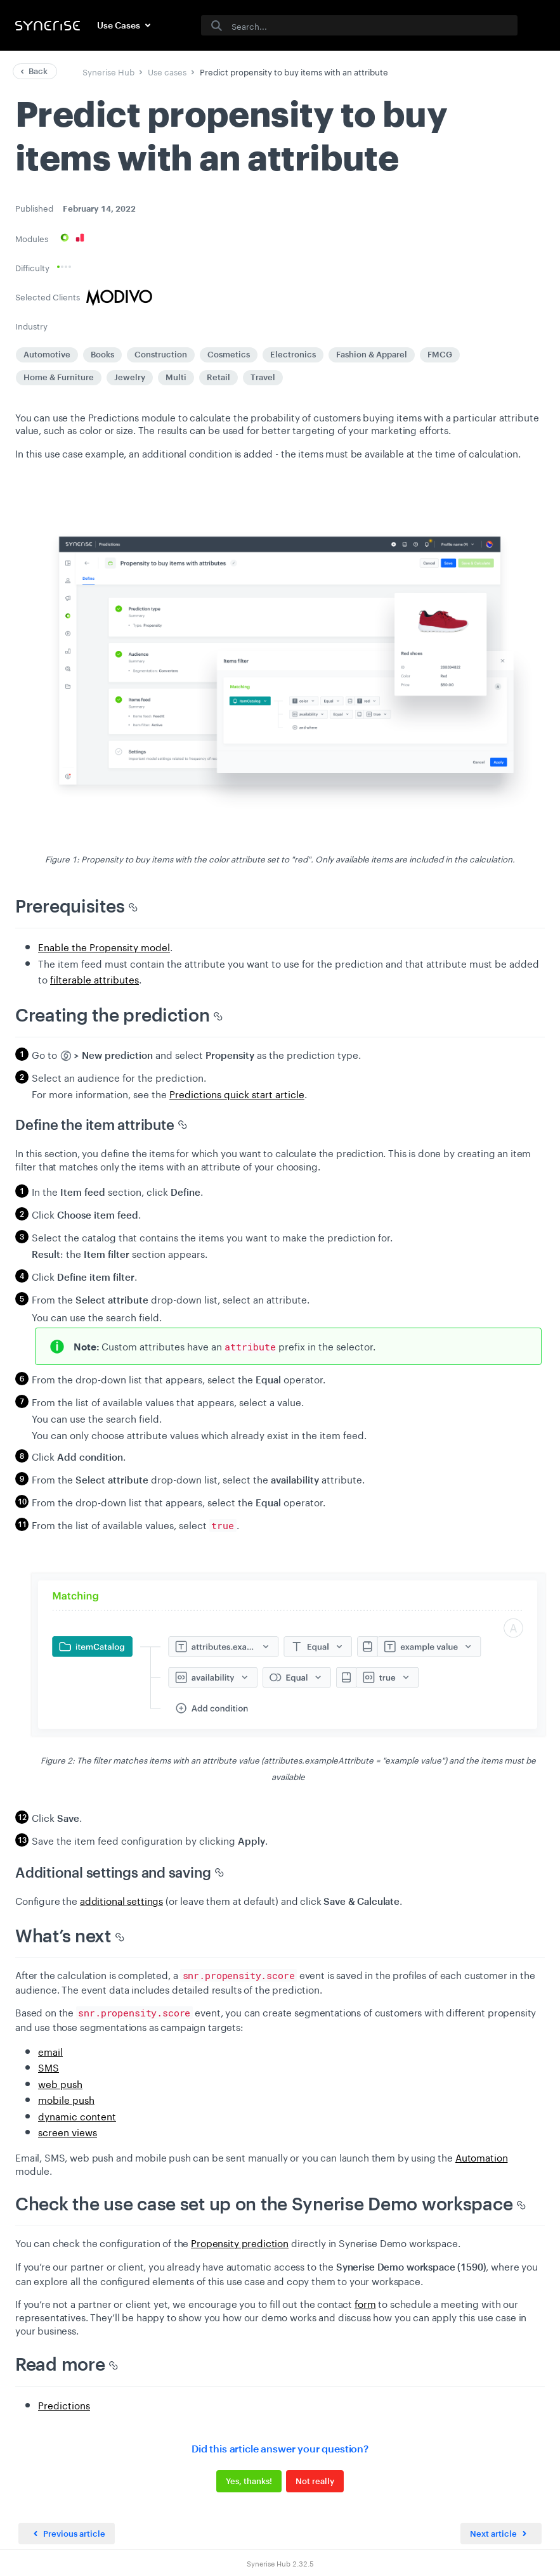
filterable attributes (94, 978)
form (365, 2302)
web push (60, 2083)
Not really (315, 2481)
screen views (67, 2131)
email (50, 2050)
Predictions (64, 2404)
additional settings (121, 1899)
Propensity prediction (240, 2242)
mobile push (66, 2098)
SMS (48, 2066)
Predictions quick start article (236, 1093)
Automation (481, 2156)
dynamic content (77, 2115)
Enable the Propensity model (104, 946)
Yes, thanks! (249, 2481)
